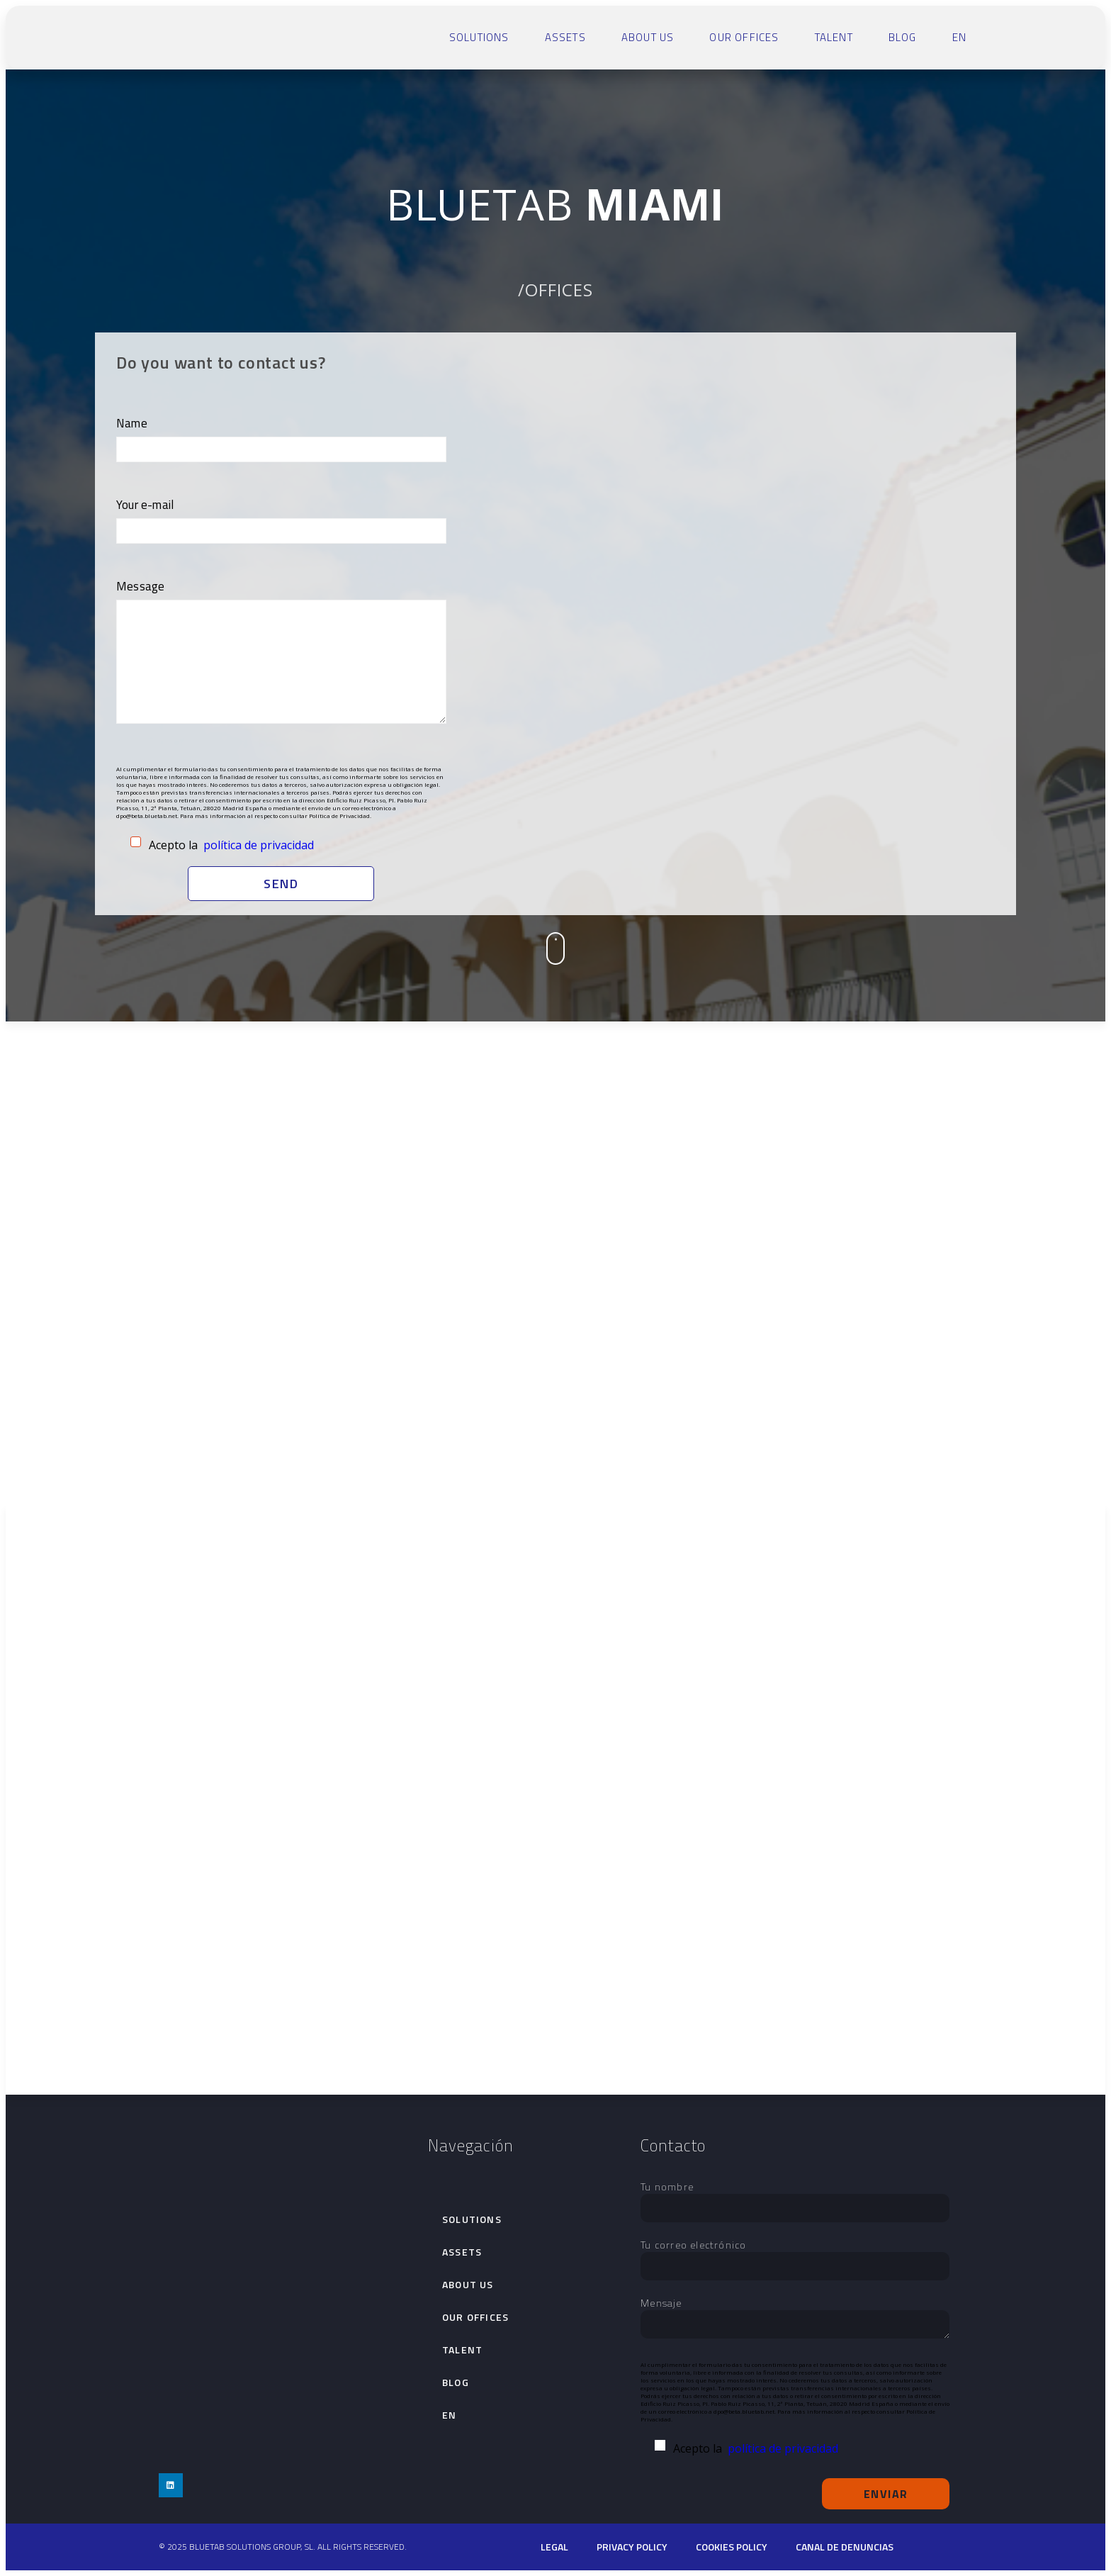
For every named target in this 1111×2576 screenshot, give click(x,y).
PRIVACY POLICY (632, 2546)
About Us (648, 37)
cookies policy (731, 2546)
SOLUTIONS (479, 37)
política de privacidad (258, 845)
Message (281, 653)
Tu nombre (795, 2197)
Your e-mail (281, 517)
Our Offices (744, 37)
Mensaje (795, 2318)
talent (834, 37)
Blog (903, 37)
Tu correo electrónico (795, 2255)
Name (281, 436)
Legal (554, 2546)
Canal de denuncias (844, 2546)
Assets (565, 37)
